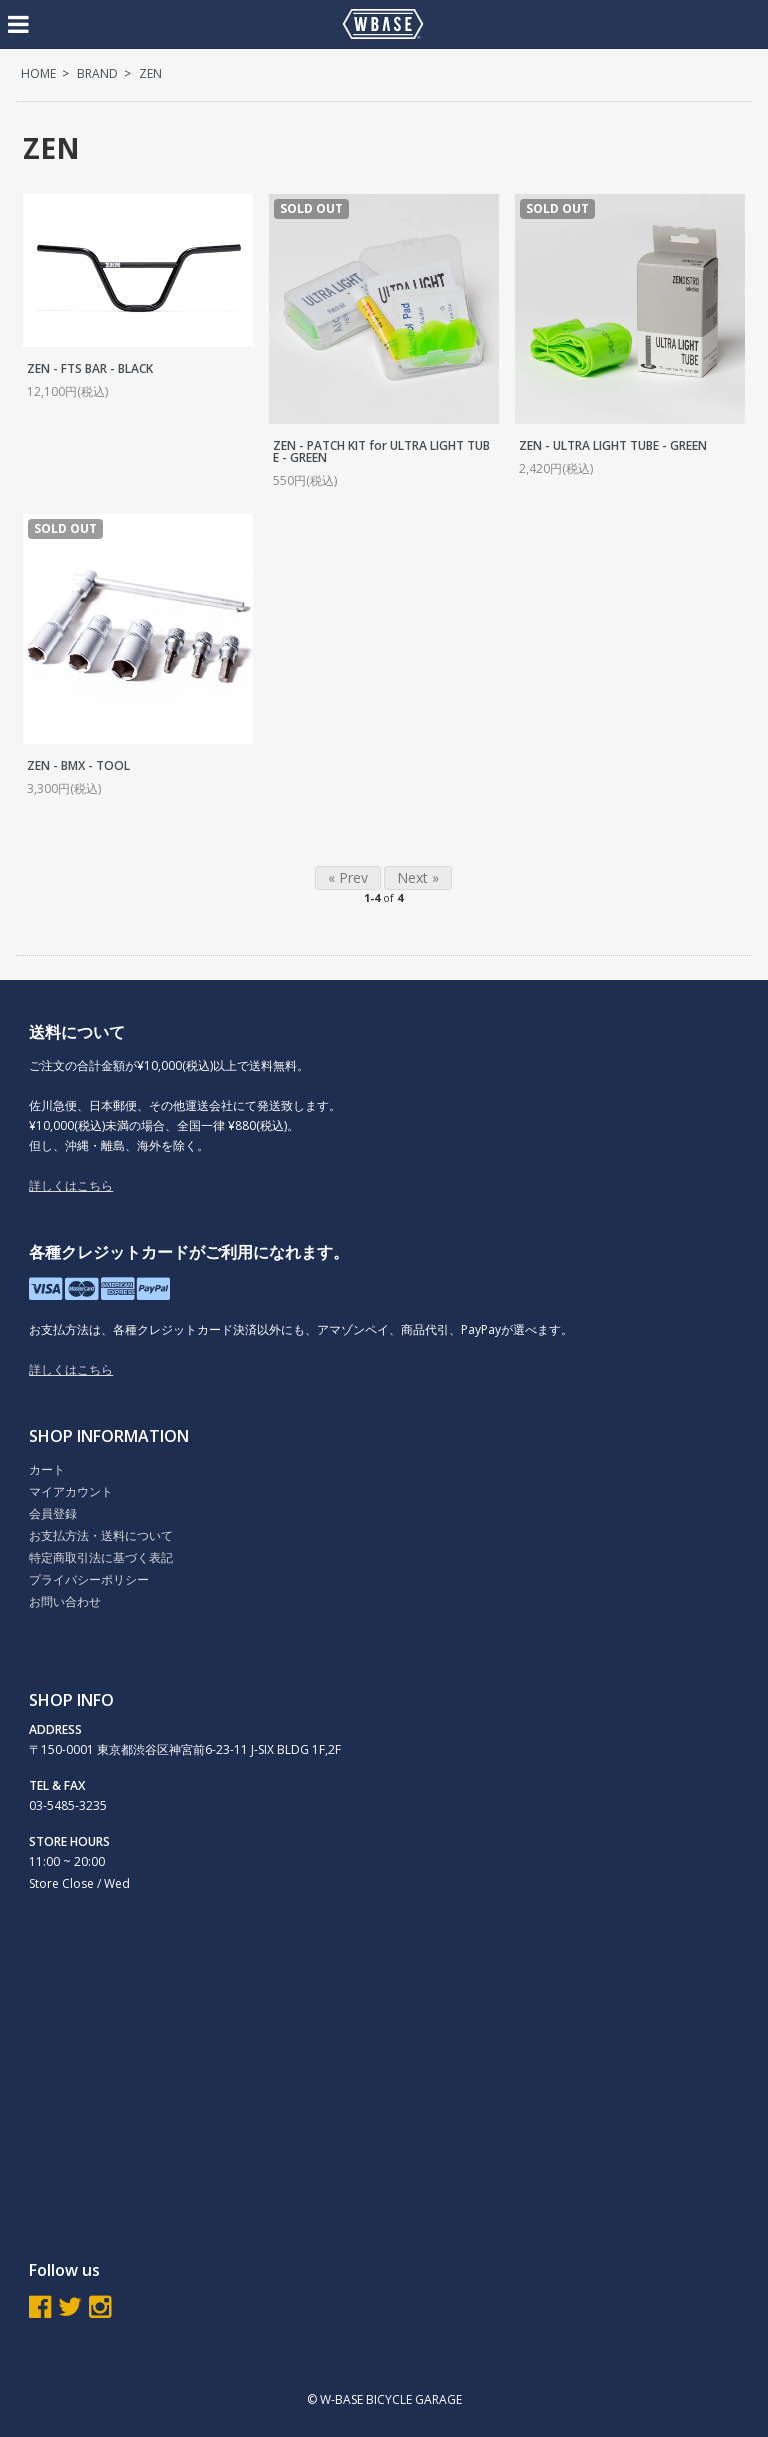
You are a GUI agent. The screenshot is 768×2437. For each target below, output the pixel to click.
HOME (38, 73)
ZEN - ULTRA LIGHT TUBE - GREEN (613, 445)
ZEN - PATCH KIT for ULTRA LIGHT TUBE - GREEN (381, 451)
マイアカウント (71, 1491)
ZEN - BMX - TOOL (78, 765)
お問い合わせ (65, 1601)
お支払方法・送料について (101, 1535)
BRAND (97, 73)
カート (47, 1469)
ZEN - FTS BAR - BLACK (90, 368)
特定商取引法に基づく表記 (101, 1557)
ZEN (150, 73)
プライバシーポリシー (89, 1579)
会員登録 (53, 1513)
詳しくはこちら (71, 1185)
